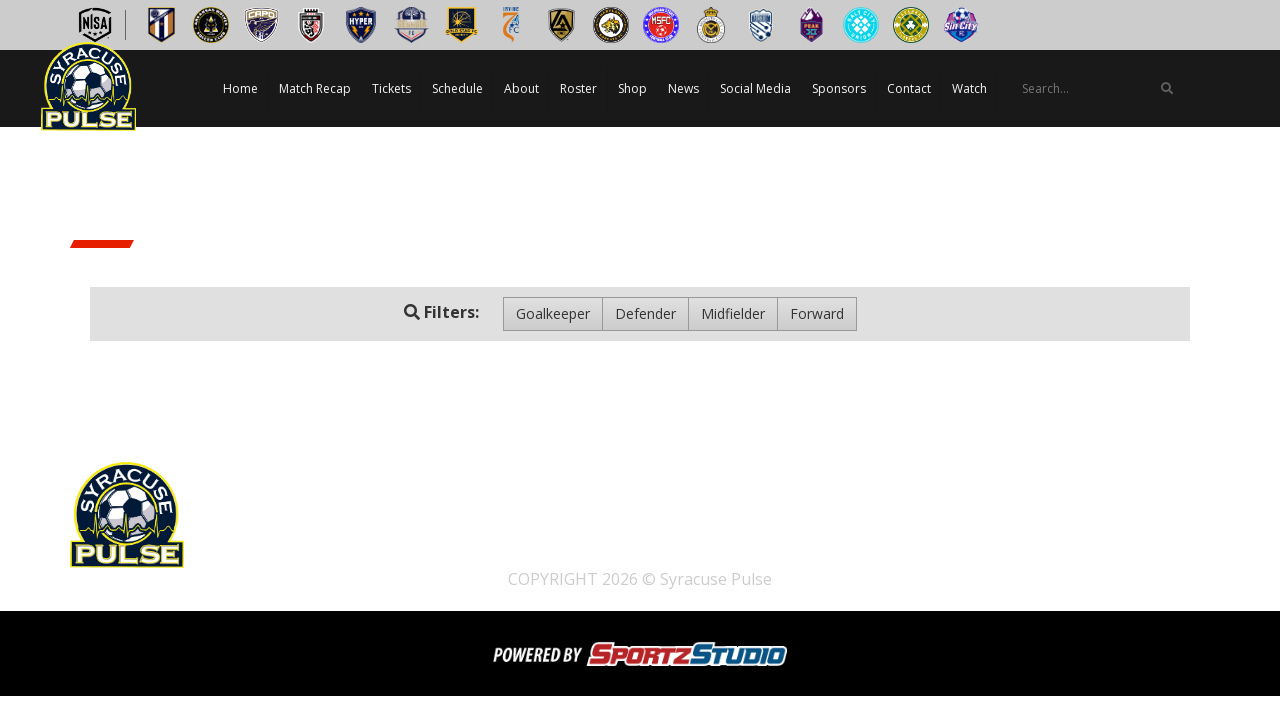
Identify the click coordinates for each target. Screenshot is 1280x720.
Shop (632, 88)
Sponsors (839, 88)
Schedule (457, 88)
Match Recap (315, 88)
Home (240, 88)
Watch (969, 88)
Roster (578, 88)
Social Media (755, 88)
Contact (909, 88)
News (683, 88)
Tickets (391, 88)
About (521, 88)
